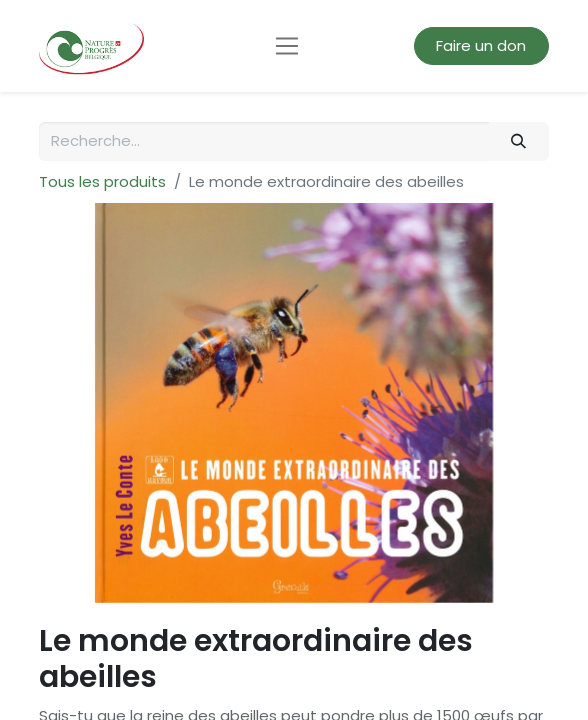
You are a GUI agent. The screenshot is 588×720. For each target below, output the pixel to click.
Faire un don (481, 45)
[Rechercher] (519, 141)
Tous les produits (102, 181)
